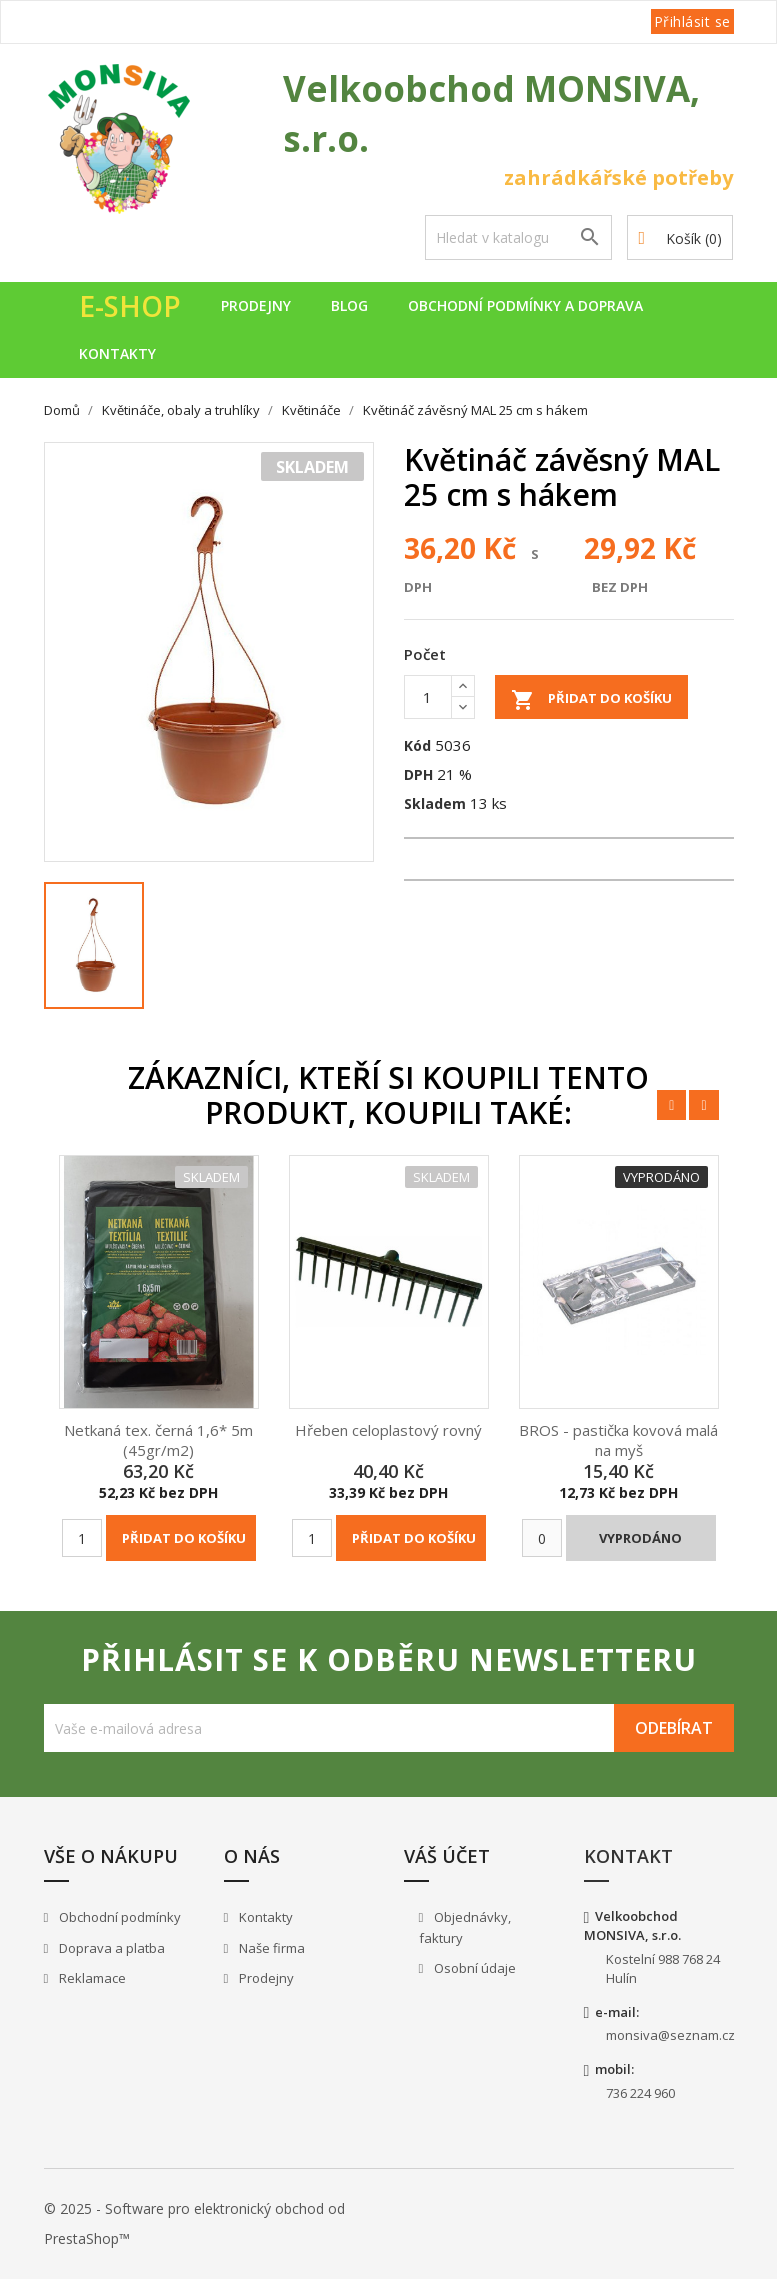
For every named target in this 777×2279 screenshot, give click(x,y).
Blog (349, 305)
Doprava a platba (110, 1948)
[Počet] (428, 697)
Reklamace (91, 1978)
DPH (418, 774)
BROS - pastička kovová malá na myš (618, 1440)
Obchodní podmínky (118, 1917)
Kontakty (117, 353)
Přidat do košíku (591, 700)
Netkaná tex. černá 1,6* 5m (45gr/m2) (158, 1440)
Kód (417, 745)
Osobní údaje (473, 1968)
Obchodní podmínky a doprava (525, 305)
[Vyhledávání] (519, 237)
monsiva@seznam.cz (670, 2035)
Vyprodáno (640, 1538)
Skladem (435, 803)
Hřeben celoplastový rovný (388, 1430)
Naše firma (270, 1948)
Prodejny (256, 305)
